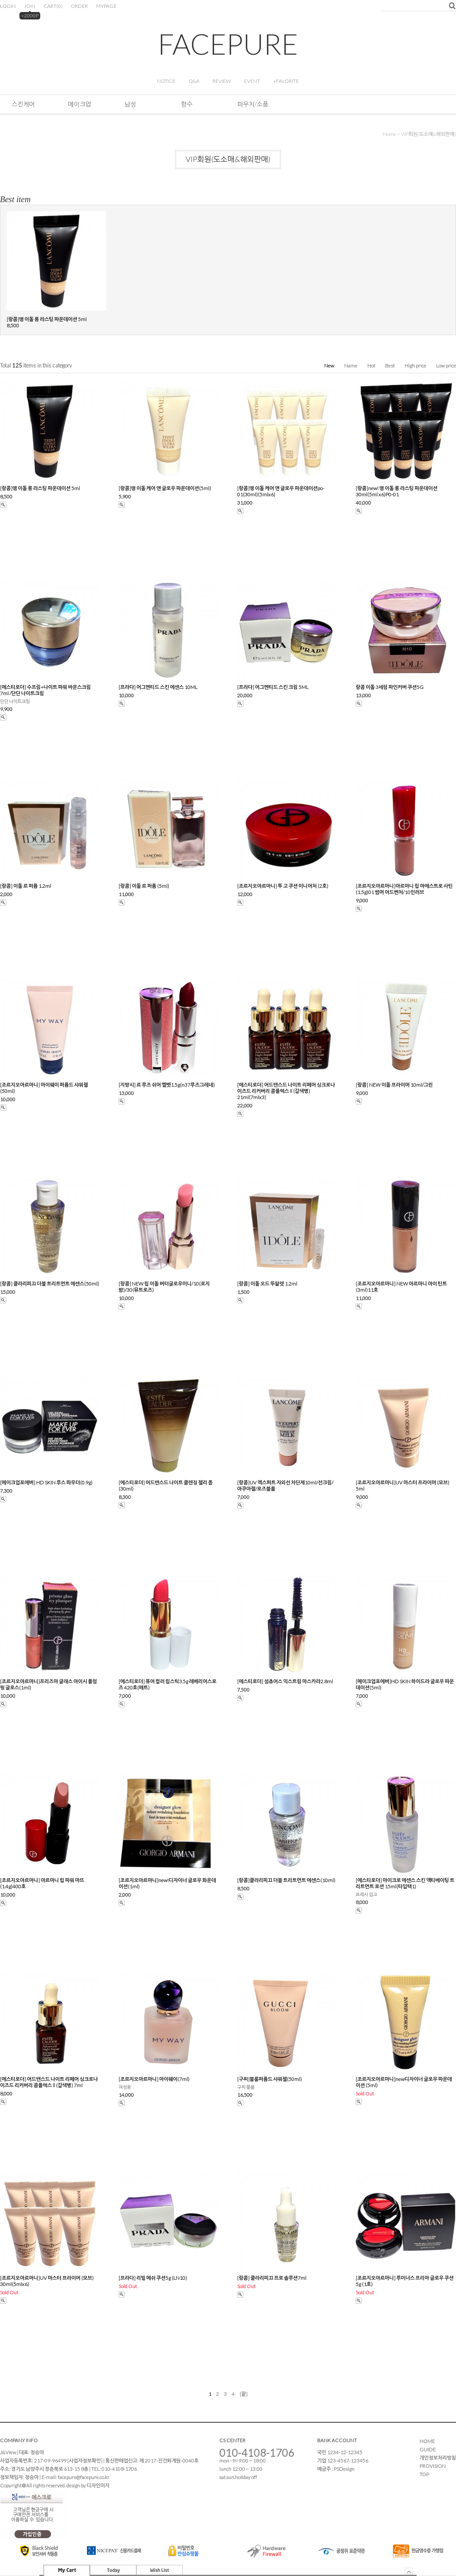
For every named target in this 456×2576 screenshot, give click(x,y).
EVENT (252, 81)
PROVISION (433, 2466)
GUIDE (428, 2449)
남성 (130, 104)
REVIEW (222, 81)
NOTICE (166, 81)
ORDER (79, 6)
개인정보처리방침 (438, 2458)
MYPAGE (106, 6)
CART (53, 6)
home (389, 134)
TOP (424, 2474)
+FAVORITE (286, 81)
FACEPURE (228, 43)
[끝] (243, 2394)
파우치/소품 (252, 104)
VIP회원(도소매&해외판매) (428, 134)
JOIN (29, 6)
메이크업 (79, 104)
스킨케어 (23, 104)
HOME (427, 2441)
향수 (186, 104)
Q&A (194, 81)
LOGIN (8, 6)
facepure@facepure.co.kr (83, 2477)
